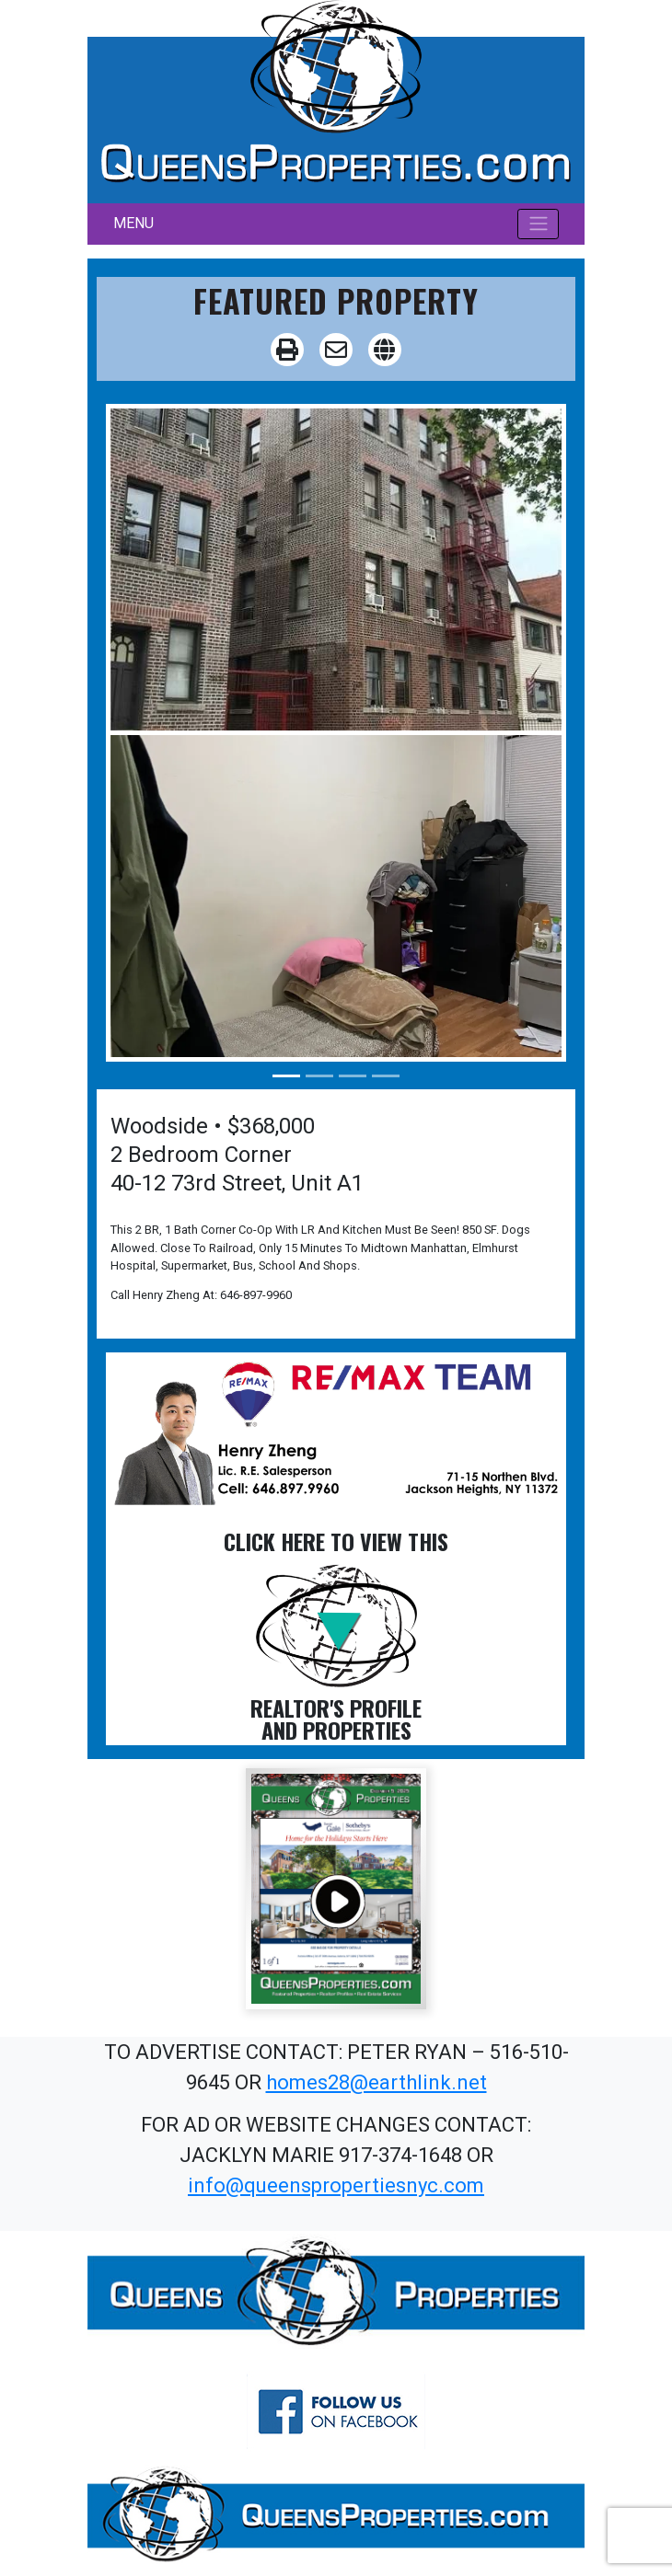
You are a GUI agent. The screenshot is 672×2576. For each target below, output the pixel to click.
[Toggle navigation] (538, 223)
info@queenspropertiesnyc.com (336, 2185)
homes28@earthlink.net (376, 2082)
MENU (133, 223)
